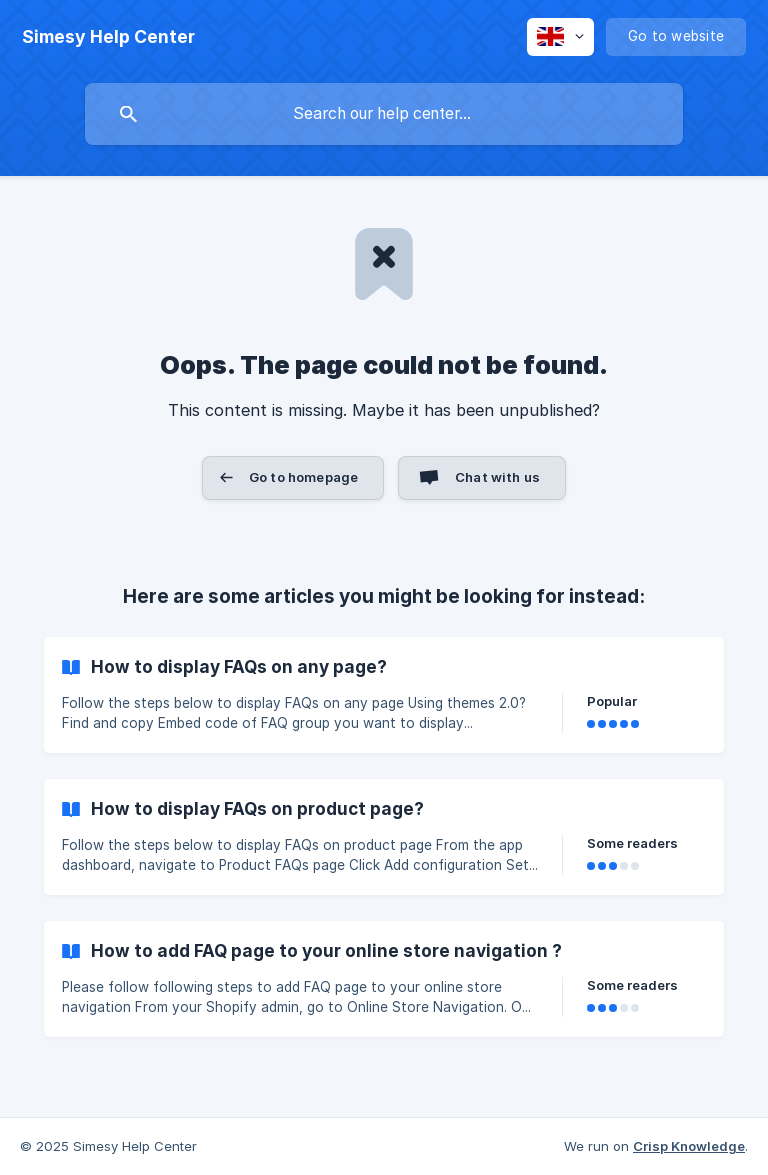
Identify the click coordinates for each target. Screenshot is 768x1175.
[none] (108, 37)
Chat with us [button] (497, 477)
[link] (384, 695)
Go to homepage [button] (303, 477)
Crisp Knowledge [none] (689, 1146)
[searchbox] (384, 114)
